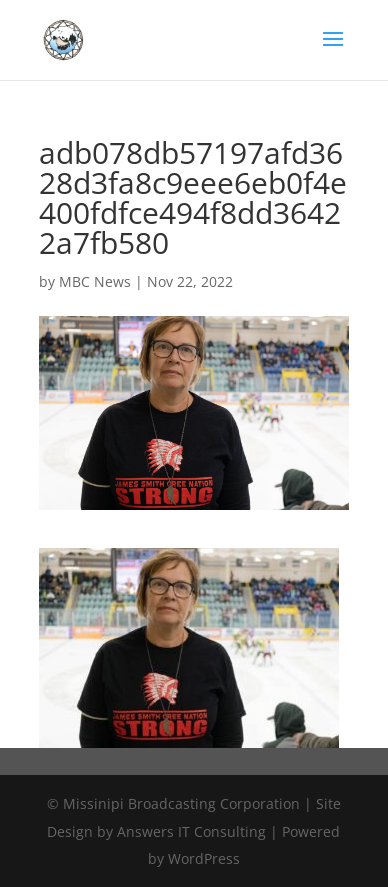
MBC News (95, 281)
